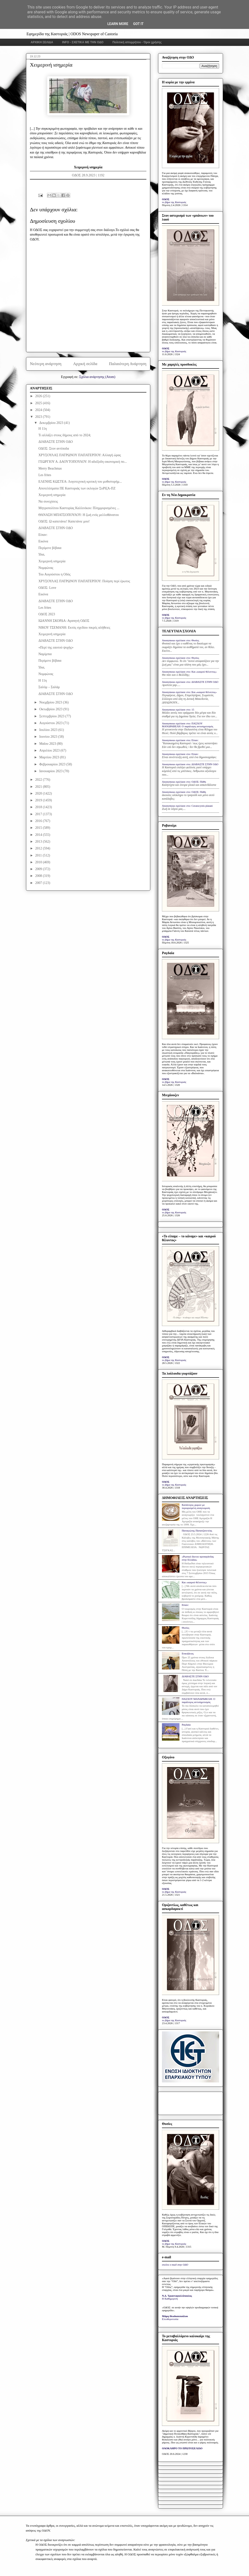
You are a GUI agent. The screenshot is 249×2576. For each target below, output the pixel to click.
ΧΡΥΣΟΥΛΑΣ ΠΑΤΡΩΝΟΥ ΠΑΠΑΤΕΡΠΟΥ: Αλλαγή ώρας (79, 455)
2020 (39, 793)
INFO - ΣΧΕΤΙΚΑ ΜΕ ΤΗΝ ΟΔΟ (83, 42)
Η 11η (42, 428)
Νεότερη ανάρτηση (46, 363)
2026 (39, 396)
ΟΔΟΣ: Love (47, 588)
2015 (39, 828)
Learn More (117, 24)
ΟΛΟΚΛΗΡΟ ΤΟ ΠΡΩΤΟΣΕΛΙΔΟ (182, 2448)
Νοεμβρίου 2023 (51, 702)
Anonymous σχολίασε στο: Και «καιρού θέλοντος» (189, 671)
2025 (39, 403)
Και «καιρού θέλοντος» (194, 1582)
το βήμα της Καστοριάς (174, 202)
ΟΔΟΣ (165, 199)
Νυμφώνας (45, 568)
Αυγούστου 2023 (51, 723)
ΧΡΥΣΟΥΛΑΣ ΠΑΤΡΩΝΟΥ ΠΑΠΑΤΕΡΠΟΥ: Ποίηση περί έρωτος (84, 581)
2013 (39, 841)
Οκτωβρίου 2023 (51, 709)
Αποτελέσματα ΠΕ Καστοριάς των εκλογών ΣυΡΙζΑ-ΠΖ (77, 488)
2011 (39, 855)
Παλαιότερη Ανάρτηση (127, 363)
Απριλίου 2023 (49, 750)
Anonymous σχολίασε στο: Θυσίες (180, 640)
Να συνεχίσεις (48, 501)
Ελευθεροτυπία (170, 2319)
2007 (39, 883)
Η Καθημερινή (170, 2298)
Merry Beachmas (50, 468)
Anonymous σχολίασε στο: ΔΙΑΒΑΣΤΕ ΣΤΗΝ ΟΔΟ (190, 681)
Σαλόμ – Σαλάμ (49, 687)
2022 (39, 779)
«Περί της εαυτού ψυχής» (55, 647)
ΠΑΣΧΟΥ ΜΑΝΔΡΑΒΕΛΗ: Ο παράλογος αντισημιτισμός (198, 1700)
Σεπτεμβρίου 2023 (52, 716)
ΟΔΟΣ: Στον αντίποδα (53, 448)
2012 (39, 848)
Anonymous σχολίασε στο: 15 (178, 709)
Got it (138, 24)
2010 (39, 862)
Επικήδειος (188, 1653)
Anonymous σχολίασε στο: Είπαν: (180, 740)
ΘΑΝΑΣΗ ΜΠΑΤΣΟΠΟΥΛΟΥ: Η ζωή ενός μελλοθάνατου (78, 515)
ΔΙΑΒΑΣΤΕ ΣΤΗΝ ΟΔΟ (55, 442)
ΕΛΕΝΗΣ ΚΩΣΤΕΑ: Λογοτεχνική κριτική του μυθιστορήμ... (80, 481)
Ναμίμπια (45, 654)
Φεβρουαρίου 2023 (52, 764)
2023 (39, 417)
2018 (39, 807)
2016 (39, 821)
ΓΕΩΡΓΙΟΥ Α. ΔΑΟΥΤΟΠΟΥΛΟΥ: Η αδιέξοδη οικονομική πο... (82, 461)
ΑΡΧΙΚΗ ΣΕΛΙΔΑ (42, 42)
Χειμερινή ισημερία (51, 495)
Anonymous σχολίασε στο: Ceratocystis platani (187, 805)
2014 (39, 835)
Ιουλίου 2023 (48, 730)
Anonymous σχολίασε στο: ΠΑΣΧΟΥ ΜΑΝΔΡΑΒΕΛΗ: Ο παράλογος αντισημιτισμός (187, 725)
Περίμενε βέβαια (49, 548)
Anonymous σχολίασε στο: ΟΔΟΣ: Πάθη (184, 781)
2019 (39, 800)
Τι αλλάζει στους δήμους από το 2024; (64, 435)
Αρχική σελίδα (85, 363)
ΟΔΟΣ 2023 (46, 614)
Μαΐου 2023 (48, 743)
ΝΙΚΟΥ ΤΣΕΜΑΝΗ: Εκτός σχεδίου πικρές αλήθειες (74, 627)
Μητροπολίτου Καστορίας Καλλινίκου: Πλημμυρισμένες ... (78, 508)
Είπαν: (42, 535)
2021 (39, 786)
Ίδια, (41, 554)
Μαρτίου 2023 (49, 757)
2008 (39, 876)
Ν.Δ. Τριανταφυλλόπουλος (177, 2295)
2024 (39, 410)
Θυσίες (185, 1627)
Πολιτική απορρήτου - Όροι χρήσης (137, 42)
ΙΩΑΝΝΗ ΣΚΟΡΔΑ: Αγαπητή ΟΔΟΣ (63, 621)
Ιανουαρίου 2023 (51, 771)
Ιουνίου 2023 (48, 736)
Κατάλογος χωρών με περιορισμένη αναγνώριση (196, 1506)
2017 (39, 814)
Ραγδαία (186, 1724)
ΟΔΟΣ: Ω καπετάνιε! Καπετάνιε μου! (64, 521)
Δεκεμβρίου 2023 (51, 423)
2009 (39, 869)
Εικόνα (43, 541)
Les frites (44, 475)
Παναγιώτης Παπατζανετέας (197, 1530)
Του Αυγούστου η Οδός (54, 574)
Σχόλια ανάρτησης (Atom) (97, 377)
